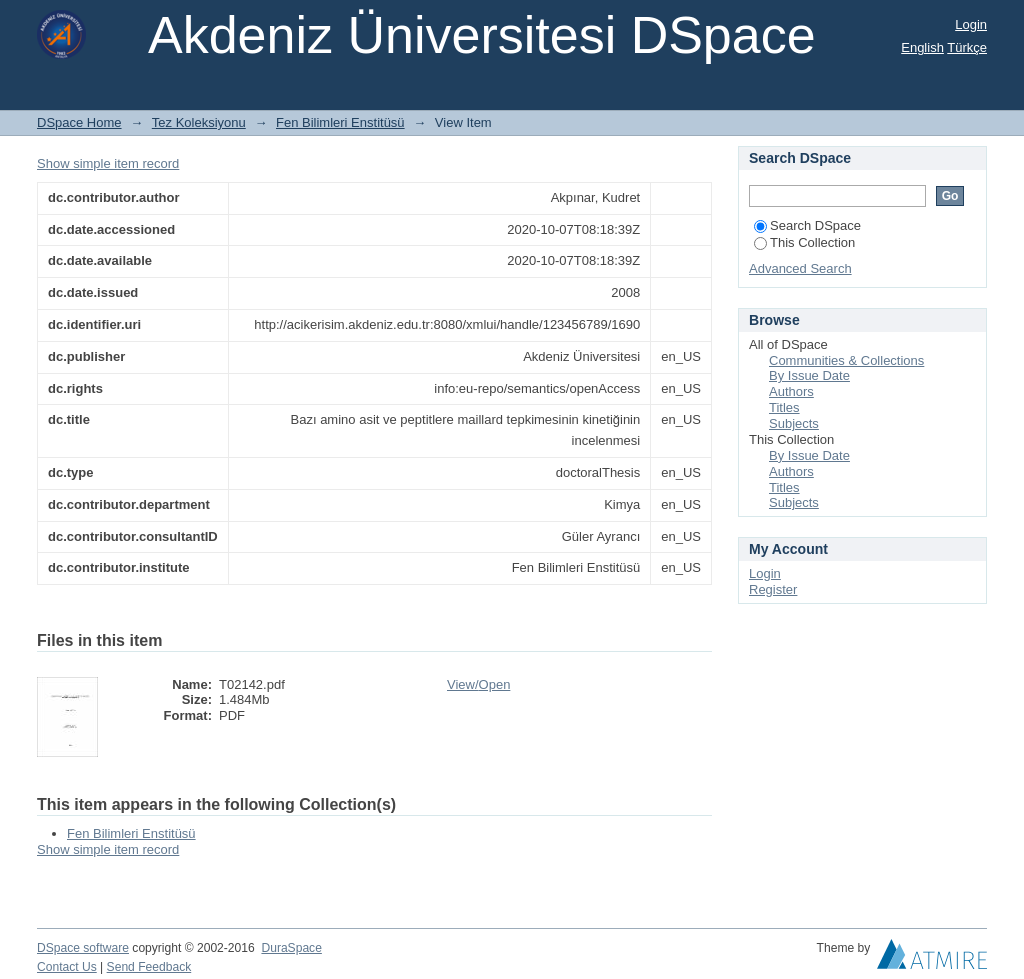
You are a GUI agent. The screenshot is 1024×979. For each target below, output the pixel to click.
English (922, 47)
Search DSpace (807, 225)
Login (971, 24)
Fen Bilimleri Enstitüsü (340, 122)
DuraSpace (291, 948)
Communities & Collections (846, 360)
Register (773, 589)
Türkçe (967, 47)
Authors (791, 391)
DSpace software (83, 948)
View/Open (478, 684)
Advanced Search (800, 268)
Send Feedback (149, 967)
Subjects (794, 423)
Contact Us (67, 967)
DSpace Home (79, 122)
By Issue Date (809, 375)
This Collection (804, 242)
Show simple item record (108, 163)
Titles (784, 407)
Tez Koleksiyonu (199, 122)
